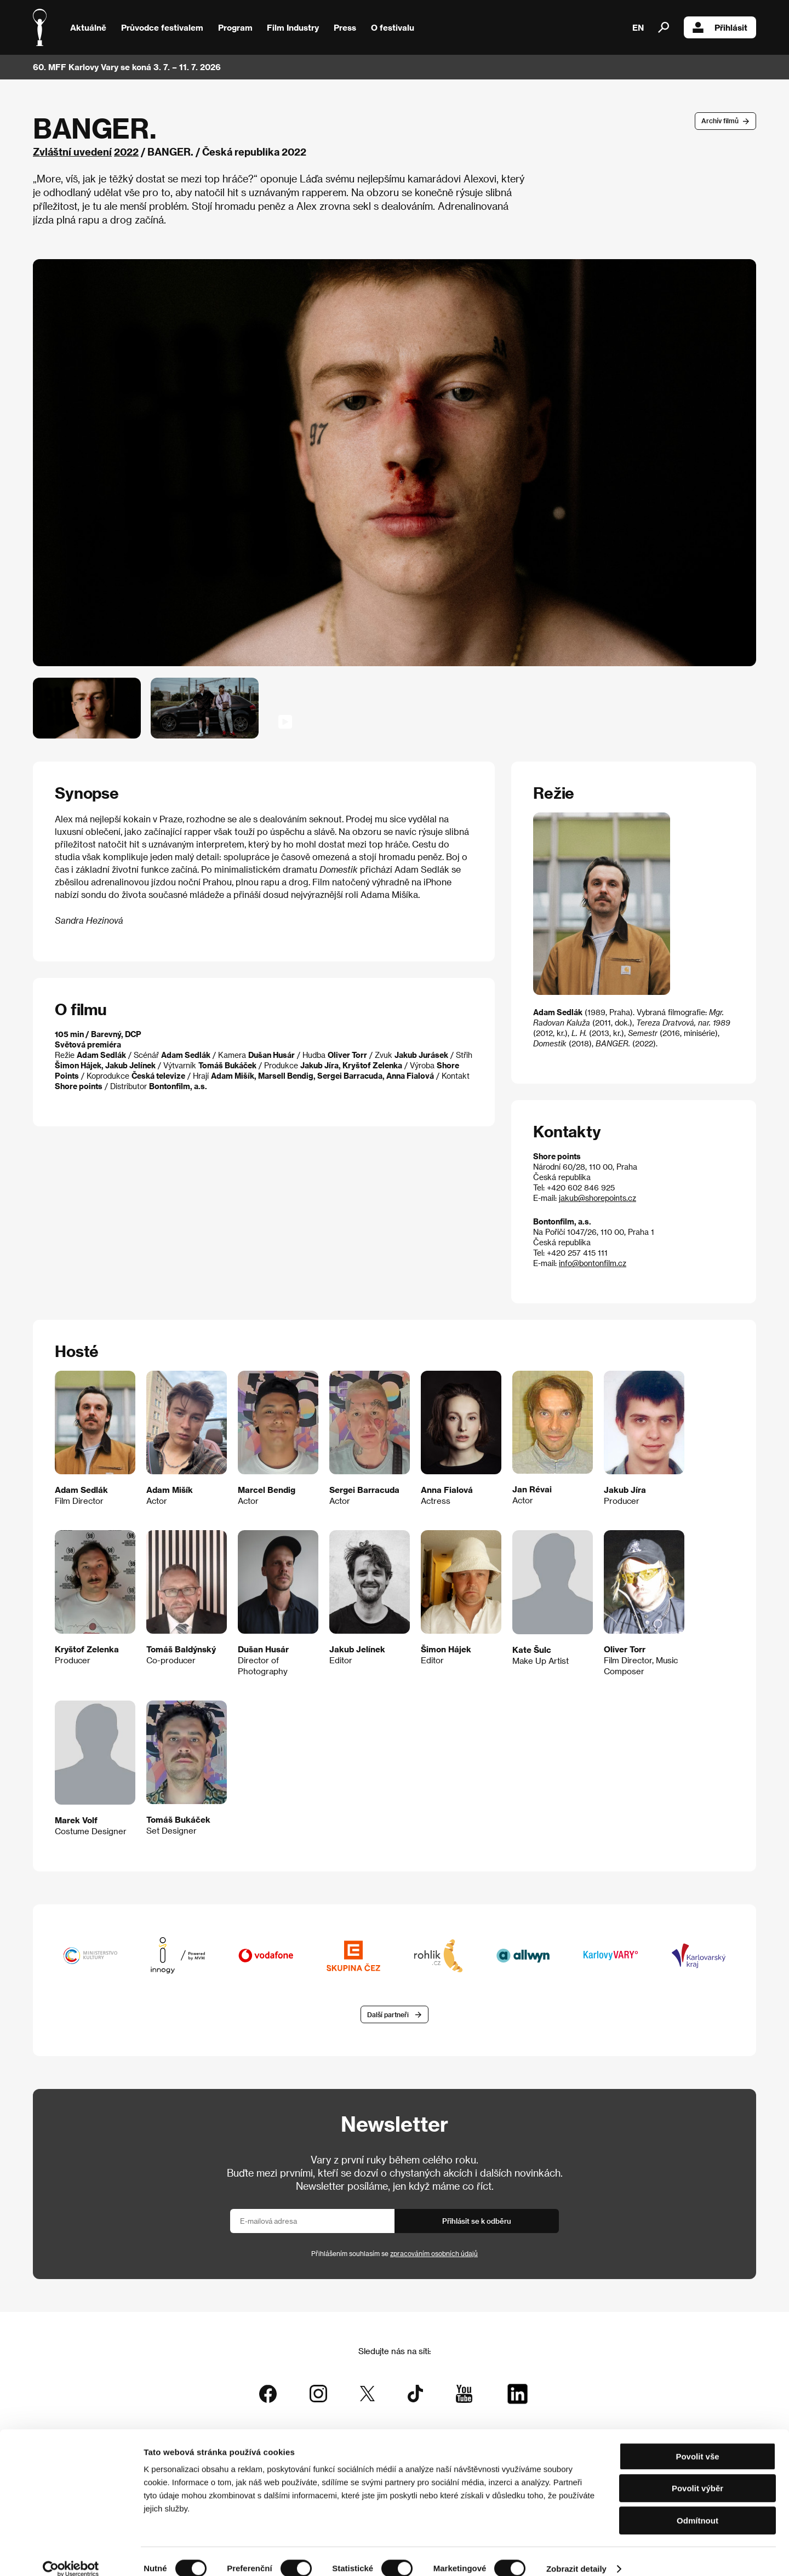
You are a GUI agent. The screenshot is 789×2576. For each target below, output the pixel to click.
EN (638, 27)
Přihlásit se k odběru (476, 2221)
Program (235, 27)
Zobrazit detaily (576, 2554)
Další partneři (388, 2015)
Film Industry (293, 27)
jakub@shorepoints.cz (597, 1198)
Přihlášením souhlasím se (394, 2254)
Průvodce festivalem (162, 27)
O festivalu (392, 27)
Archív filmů (720, 120)
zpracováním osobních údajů (434, 2254)
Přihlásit (720, 27)
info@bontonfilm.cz (592, 1263)
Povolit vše (697, 2442)
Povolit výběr (697, 2474)
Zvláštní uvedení (72, 151)
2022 (126, 151)
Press (345, 27)
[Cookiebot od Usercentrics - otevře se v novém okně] (71, 2554)
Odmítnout (697, 2506)
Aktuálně (88, 27)
